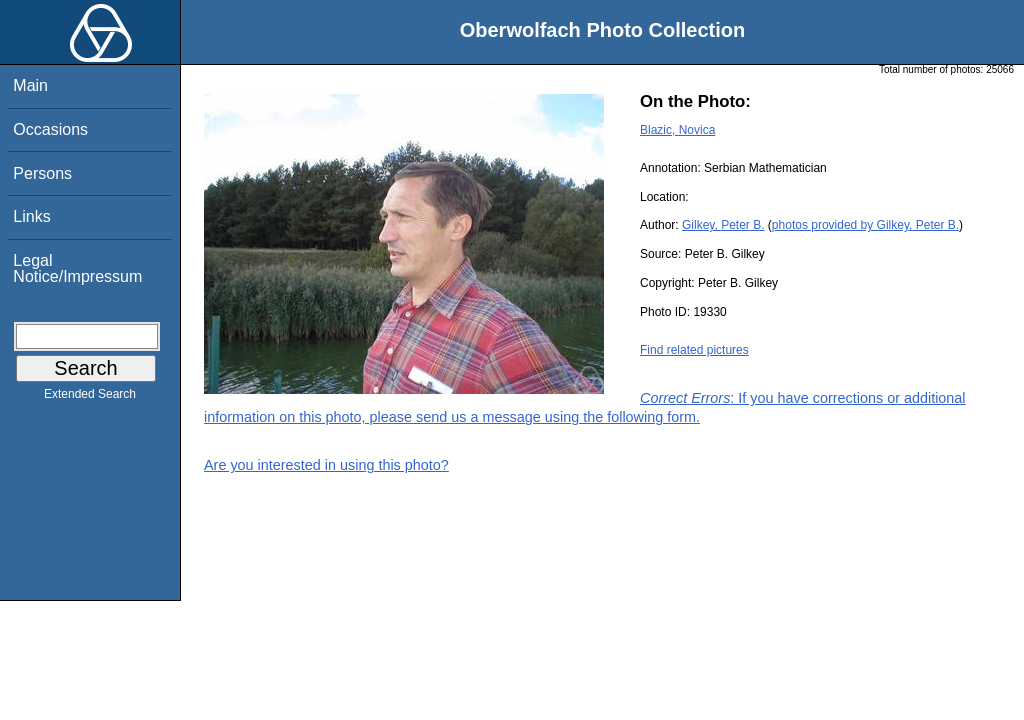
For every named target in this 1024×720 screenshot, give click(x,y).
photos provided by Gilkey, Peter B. (865, 225)
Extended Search (90, 398)
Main (30, 85)
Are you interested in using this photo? (326, 465)
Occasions (50, 129)
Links (31, 216)
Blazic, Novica (677, 130)
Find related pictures (694, 350)
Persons (42, 173)
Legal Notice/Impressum (77, 268)
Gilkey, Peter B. (723, 225)
